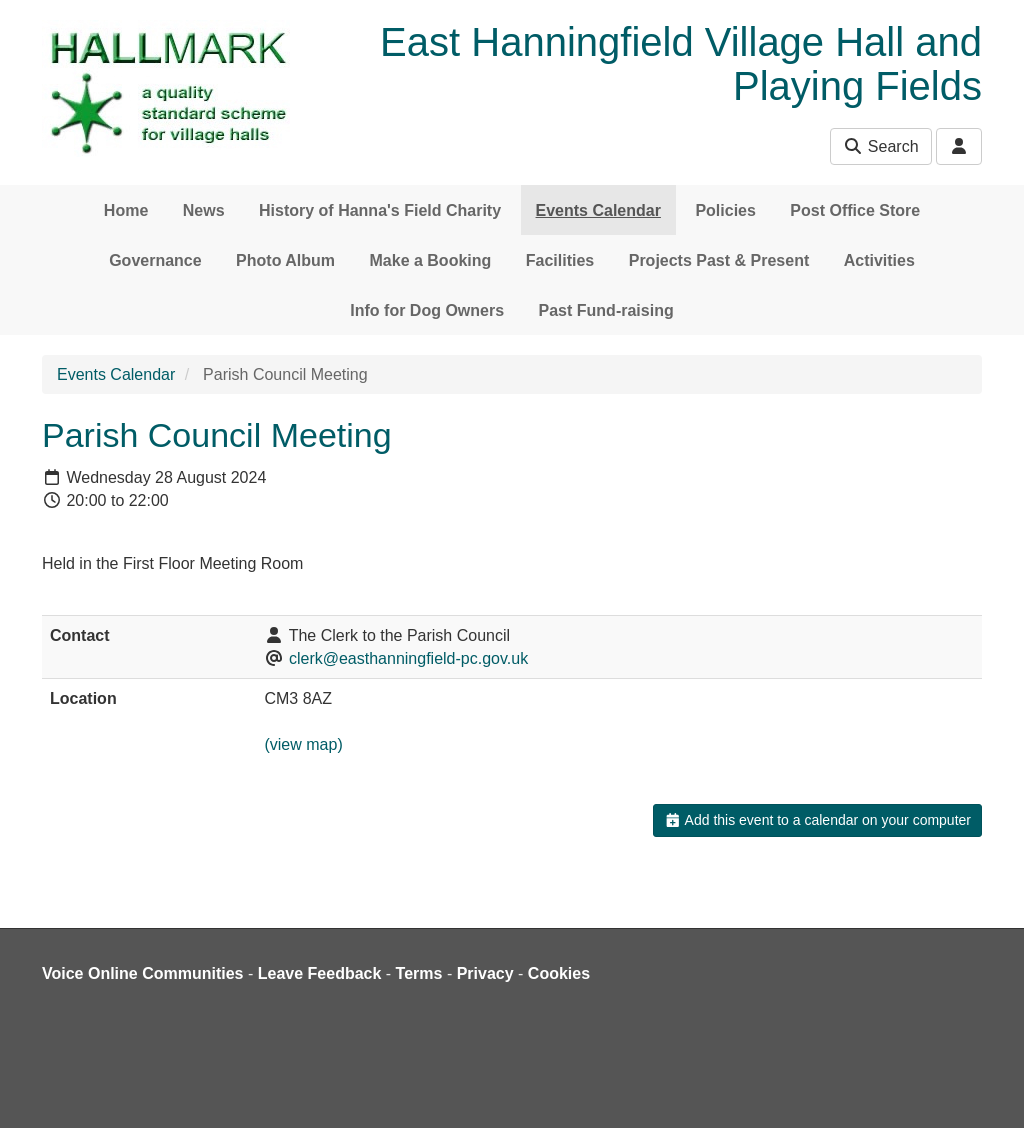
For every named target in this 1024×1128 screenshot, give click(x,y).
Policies (725, 210)
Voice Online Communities (143, 973)
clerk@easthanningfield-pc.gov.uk (408, 658)
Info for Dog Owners (427, 310)
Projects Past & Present (719, 260)
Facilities (560, 260)
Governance (155, 260)
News (204, 210)
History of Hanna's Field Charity (380, 210)
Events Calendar (598, 210)
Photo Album (285, 260)
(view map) (303, 744)
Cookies (559, 973)
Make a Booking (431, 260)
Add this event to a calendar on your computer (817, 820)
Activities (879, 260)
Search (880, 146)
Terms (419, 973)
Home (126, 210)
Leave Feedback (320, 973)
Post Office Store (855, 210)
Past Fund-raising (606, 310)
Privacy (485, 973)
